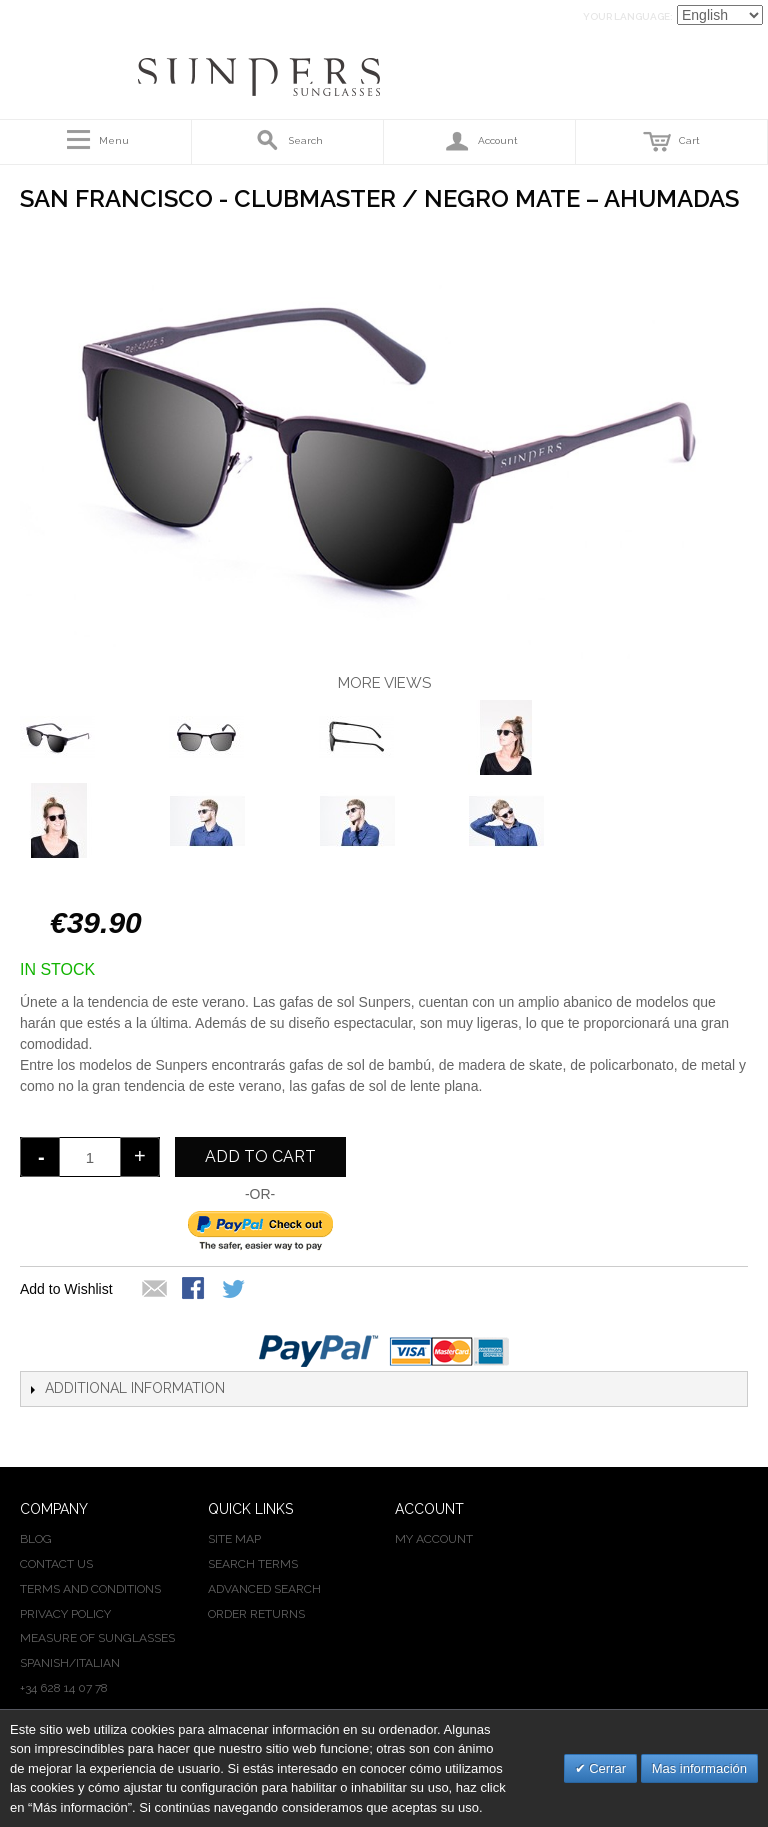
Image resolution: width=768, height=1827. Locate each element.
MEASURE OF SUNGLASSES (97, 1638)
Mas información (699, 1768)
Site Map (234, 1539)
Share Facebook (195, 1290)
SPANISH (44, 1663)
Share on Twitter (235, 1290)
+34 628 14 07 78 (64, 1688)
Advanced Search (264, 1589)
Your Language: (628, 16)
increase (140, 1157)
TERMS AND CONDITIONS (90, 1589)
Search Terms (253, 1564)
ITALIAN (98, 1663)
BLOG (36, 1539)
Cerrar (606, 1768)
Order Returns (256, 1614)
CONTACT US (56, 1564)
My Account (434, 1539)
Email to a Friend (155, 1290)
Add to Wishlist (66, 1289)
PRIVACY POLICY (65, 1614)
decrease (40, 1157)
